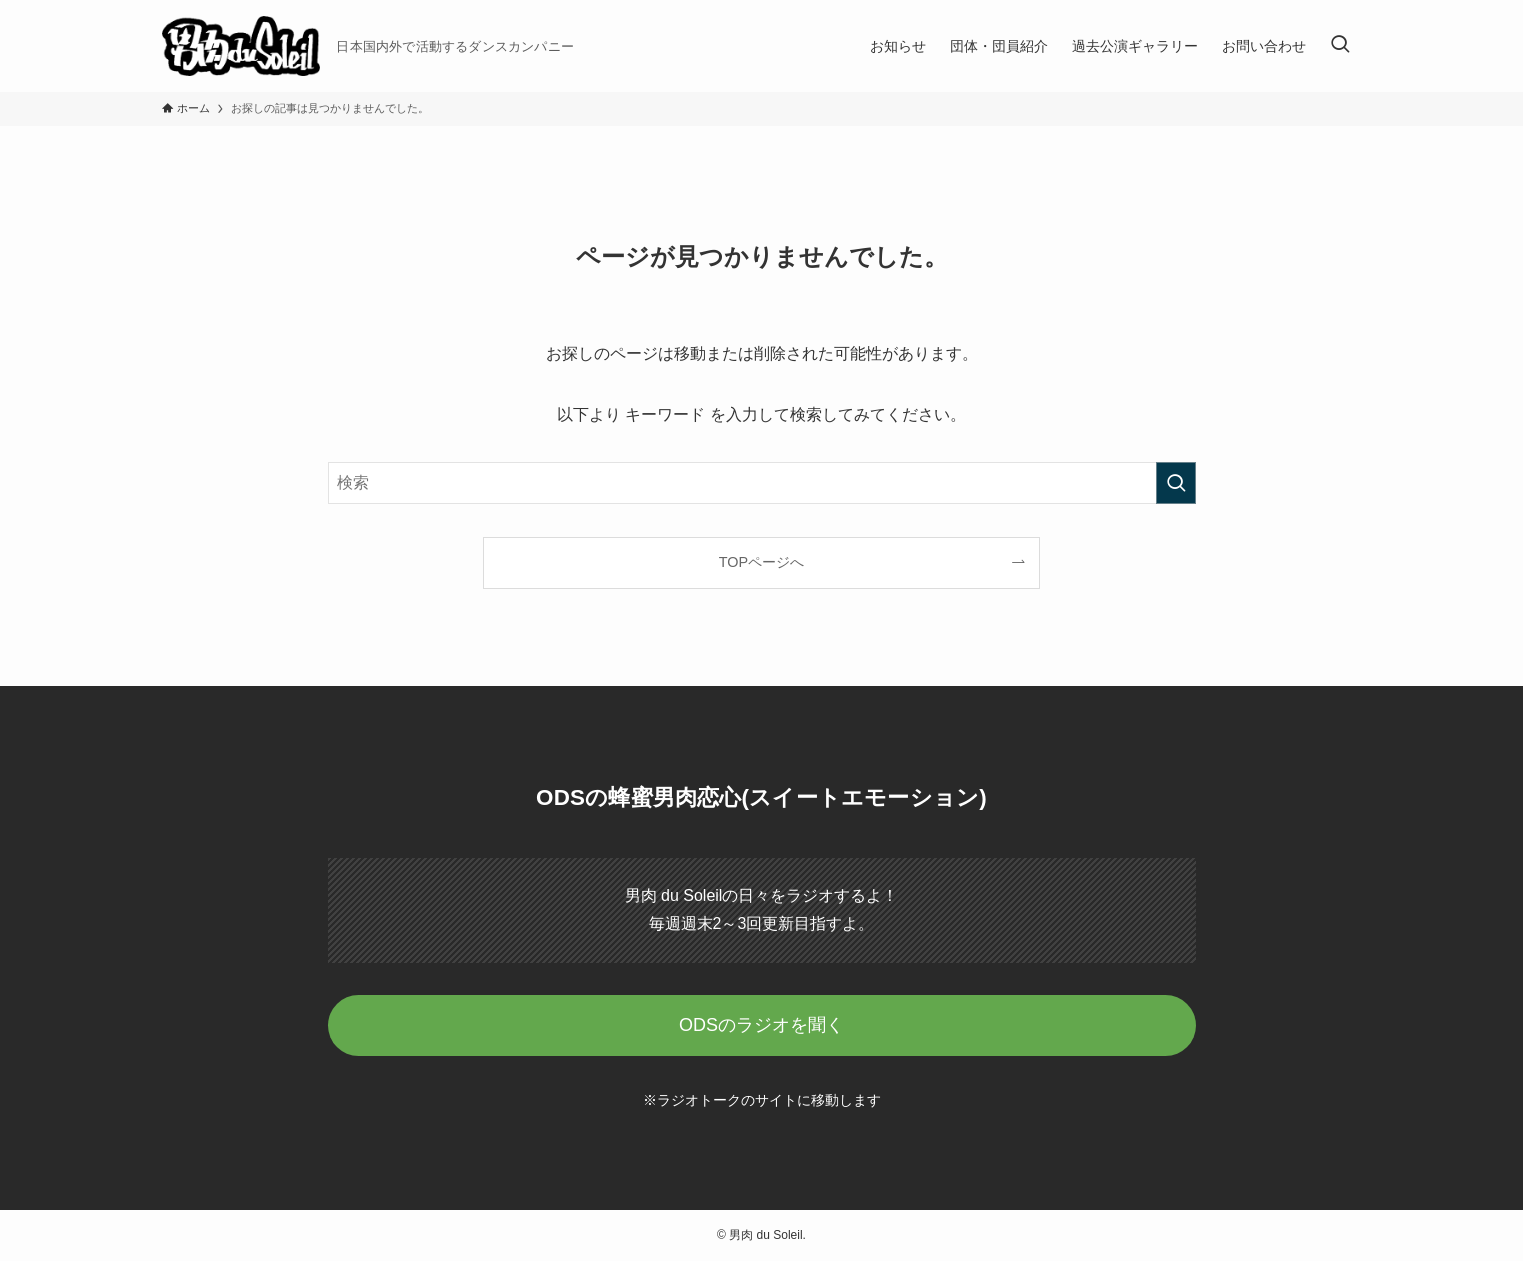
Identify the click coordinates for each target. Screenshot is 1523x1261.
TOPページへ (761, 562)
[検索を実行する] (1176, 483)
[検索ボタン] (1340, 46)
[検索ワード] (762, 483)
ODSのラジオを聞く (761, 1025)
